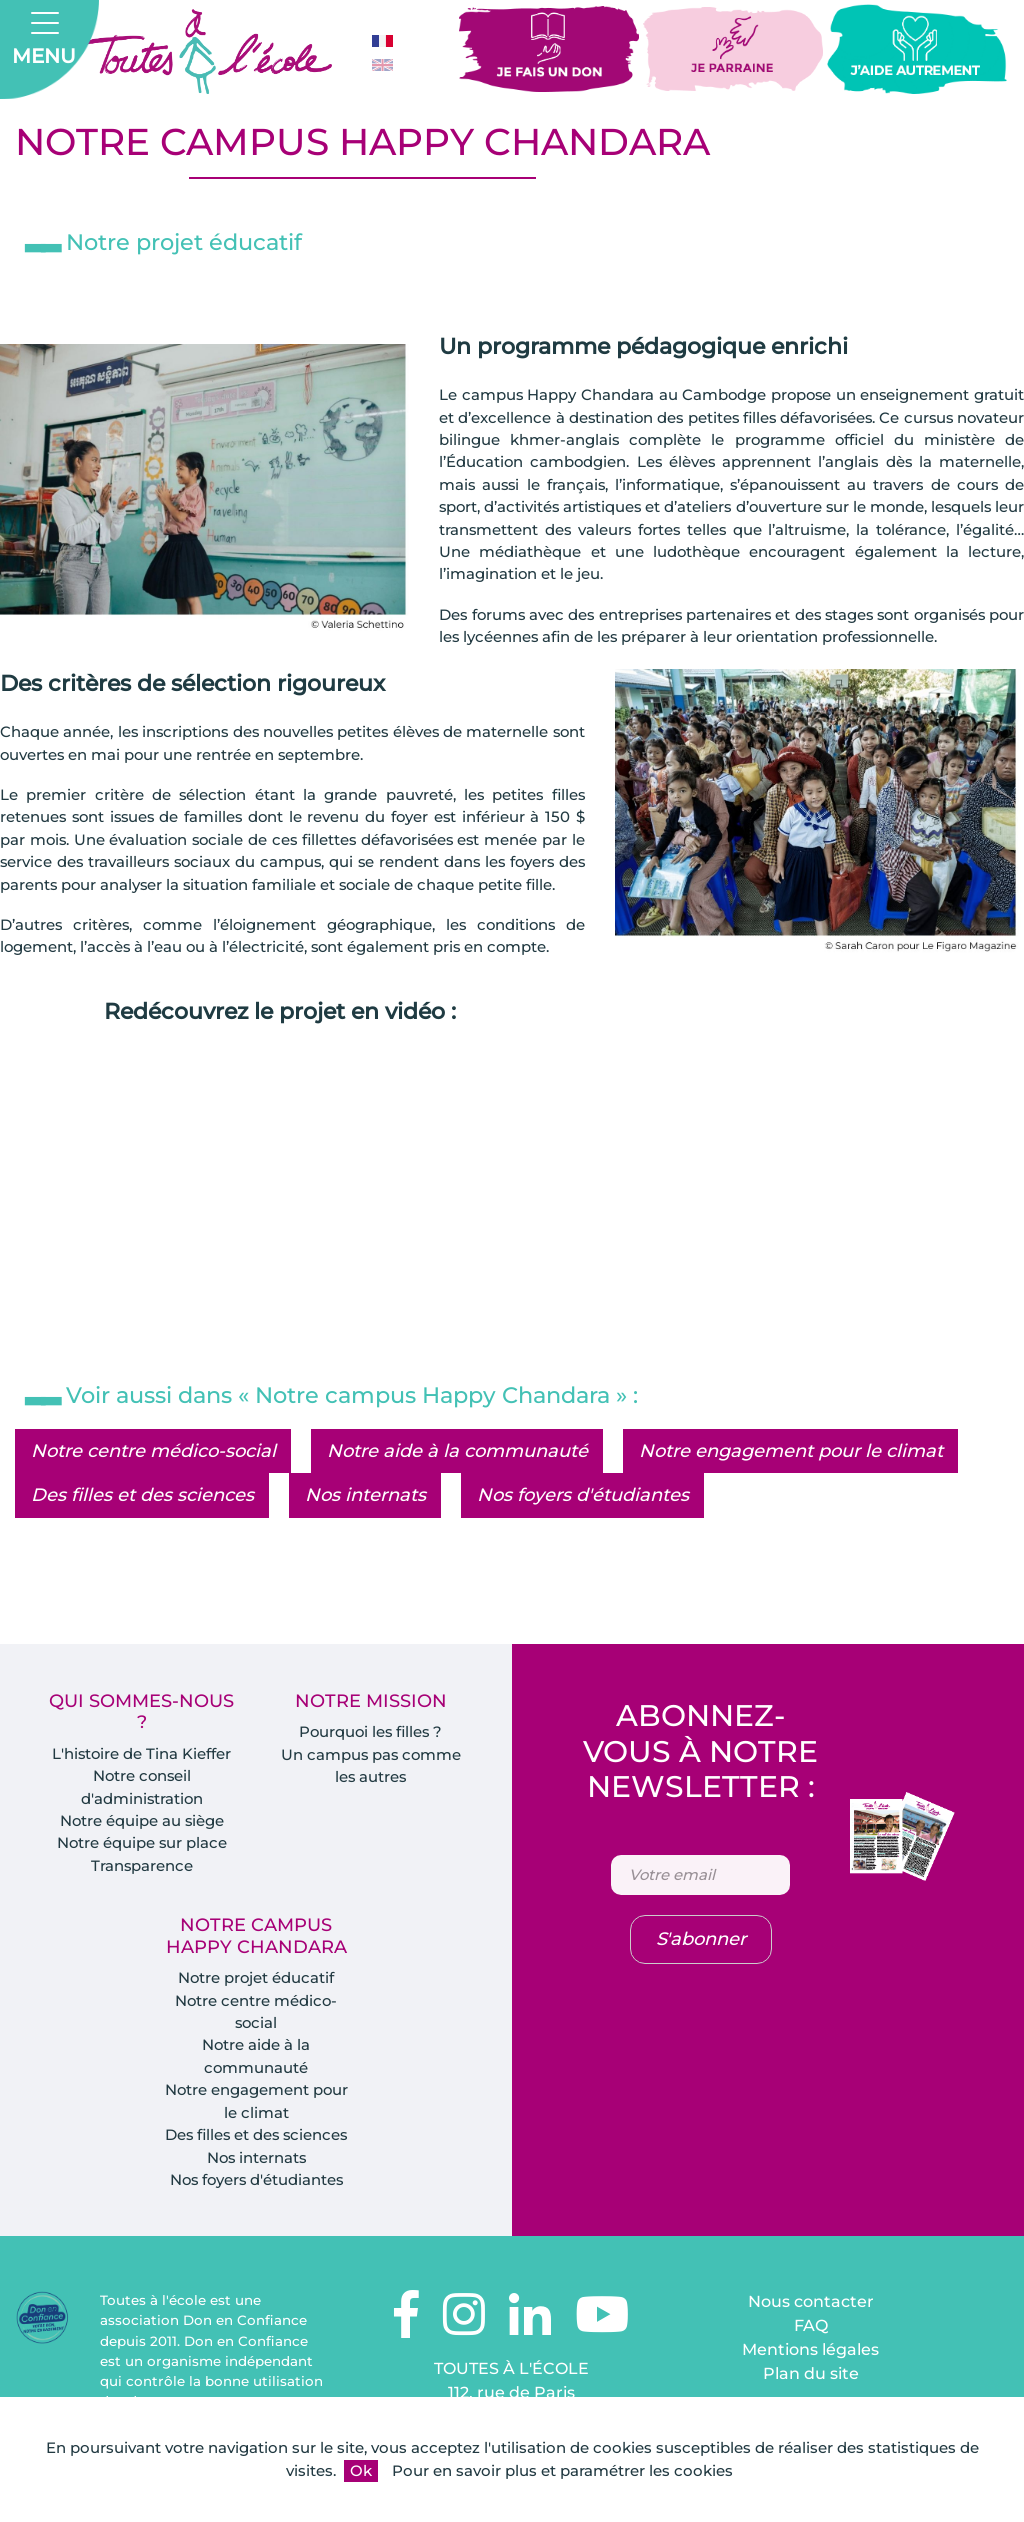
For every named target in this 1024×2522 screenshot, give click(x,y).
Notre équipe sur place (142, 1868)
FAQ (811, 2352)
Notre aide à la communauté (457, 1475)
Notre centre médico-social (153, 1475)
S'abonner (701, 1965)
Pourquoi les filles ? (370, 1756)
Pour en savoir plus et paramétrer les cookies (562, 2470)
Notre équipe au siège (142, 1845)
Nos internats (365, 1520)
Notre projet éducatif (256, 2003)
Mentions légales (810, 2376)
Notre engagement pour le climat (791, 1475)
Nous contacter (811, 2328)
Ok (361, 2470)
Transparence (141, 1890)
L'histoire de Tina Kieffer (141, 1778)
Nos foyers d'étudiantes (583, 1520)
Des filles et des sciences (142, 1520)
